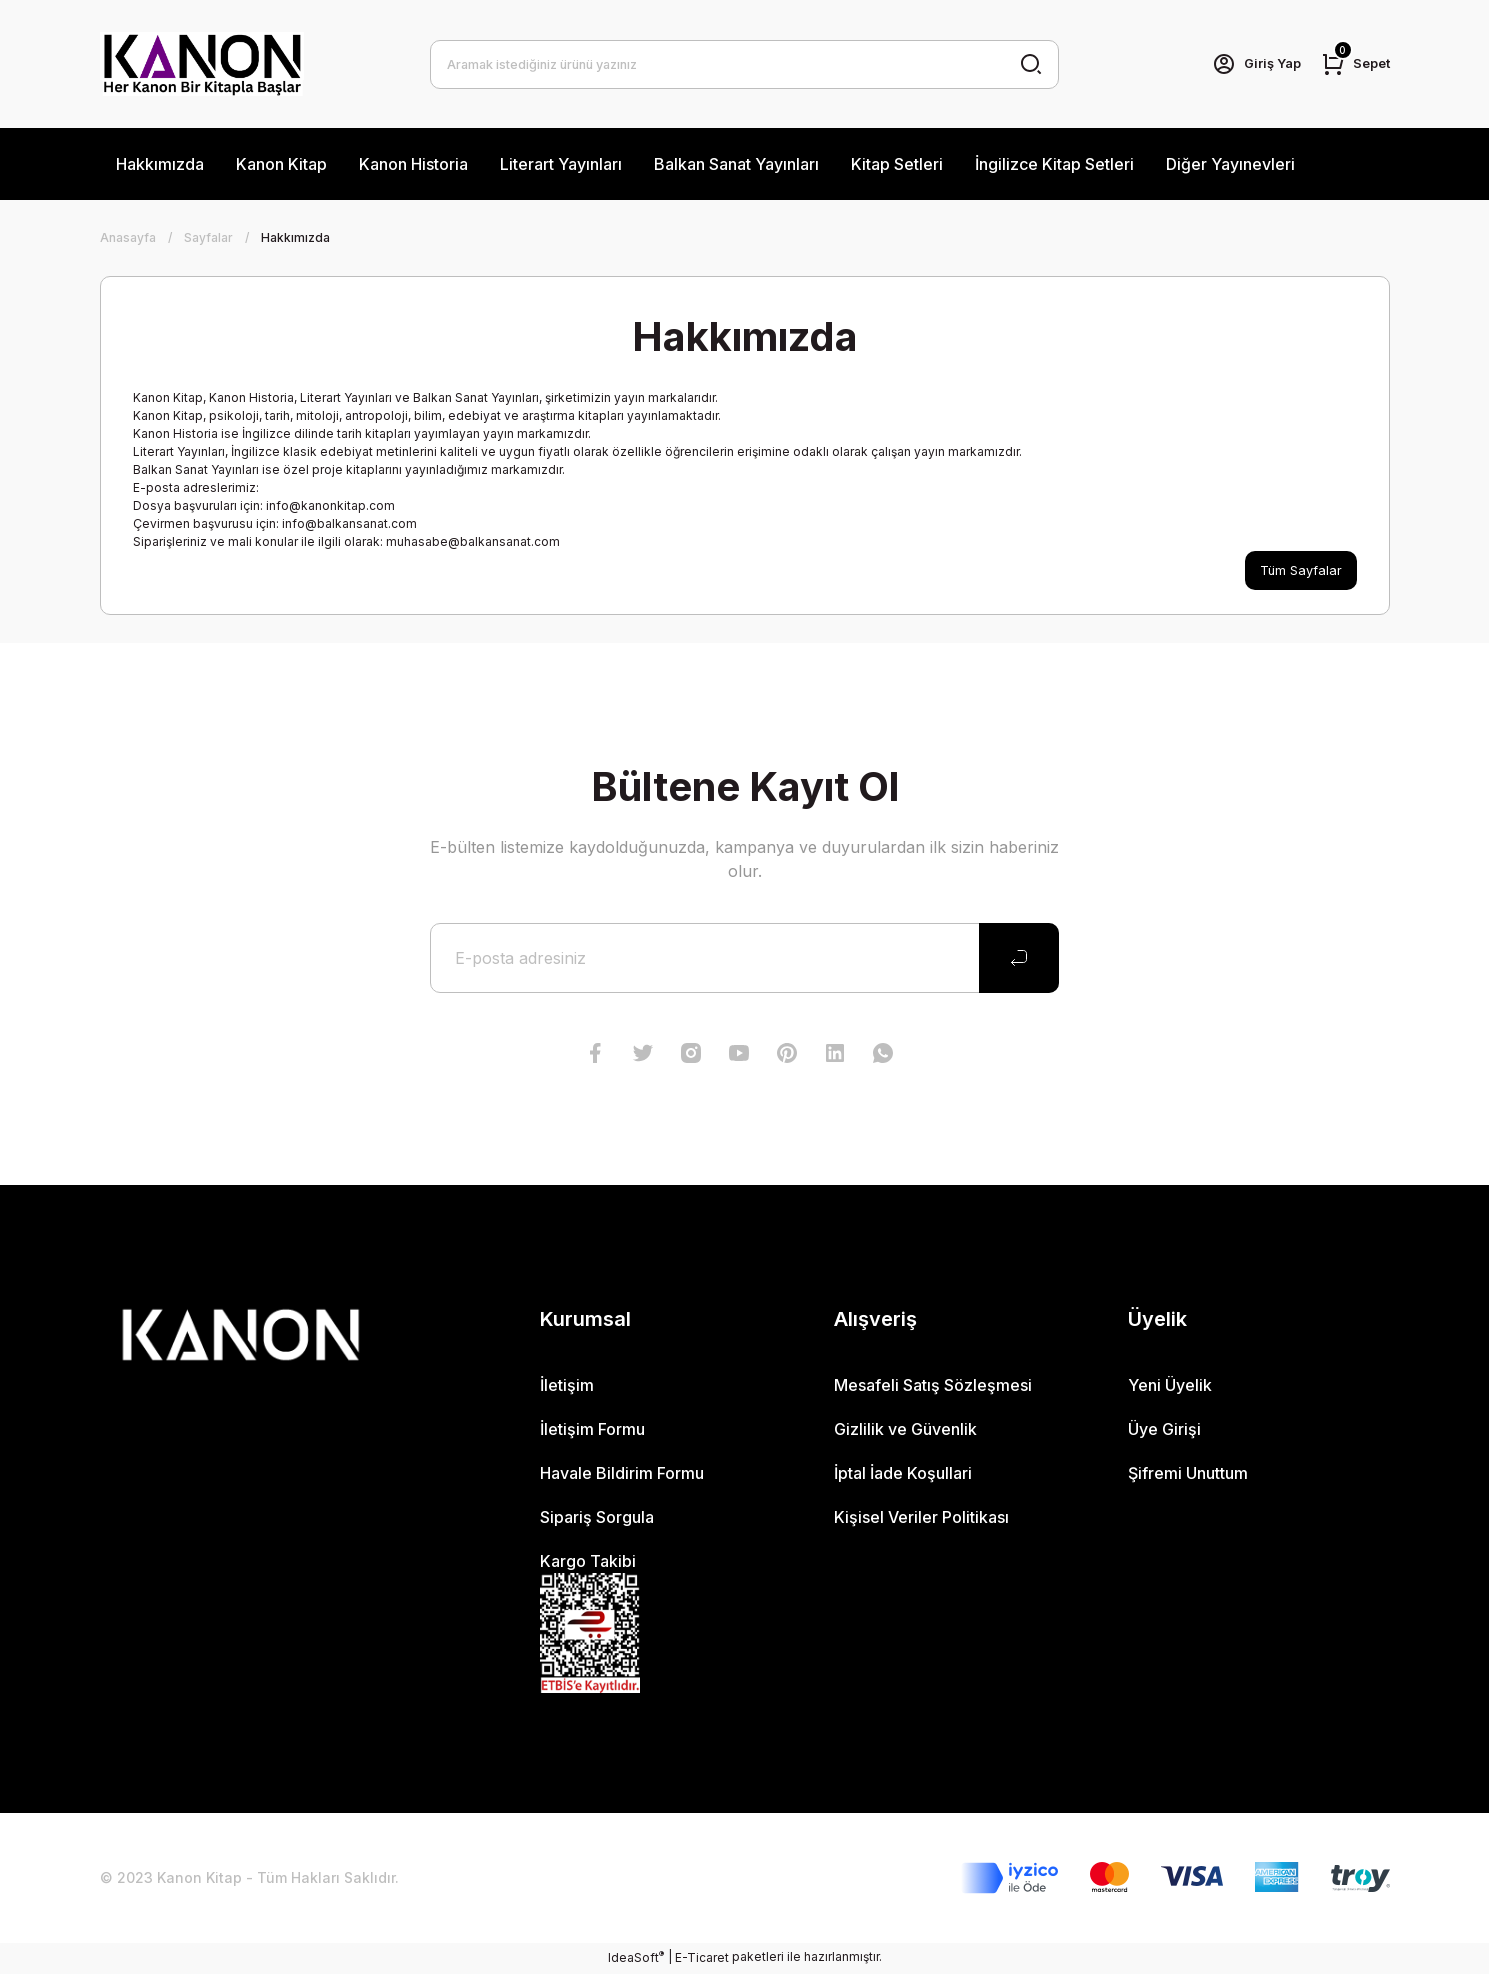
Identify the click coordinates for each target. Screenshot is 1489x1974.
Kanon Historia (413, 164)
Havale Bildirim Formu (622, 1475)
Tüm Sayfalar (1299, 571)
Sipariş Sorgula (597, 1519)
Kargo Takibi (588, 1563)
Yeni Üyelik (1170, 1387)
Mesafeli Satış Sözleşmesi (933, 1387)
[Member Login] (1248, 64)
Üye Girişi (1164, 1431)
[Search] (744, 64)
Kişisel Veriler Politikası (921, 1519)
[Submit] (1019, 960)
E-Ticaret (702, 1959)
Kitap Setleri (897, 164)
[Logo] (202, 64)
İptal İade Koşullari (903, 1475)
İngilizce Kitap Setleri (1054, 164)
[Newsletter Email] (744, 960)
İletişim (567, 1387)
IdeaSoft (636, 1959)
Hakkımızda (160, 164)
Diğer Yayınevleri (1230, 164)
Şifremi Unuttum (1188, 1475)
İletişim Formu (592, 1431)
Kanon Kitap (281, 164)
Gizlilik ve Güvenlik (905, 1431)
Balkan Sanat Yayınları (736, 164)
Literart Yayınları (561, 164)
